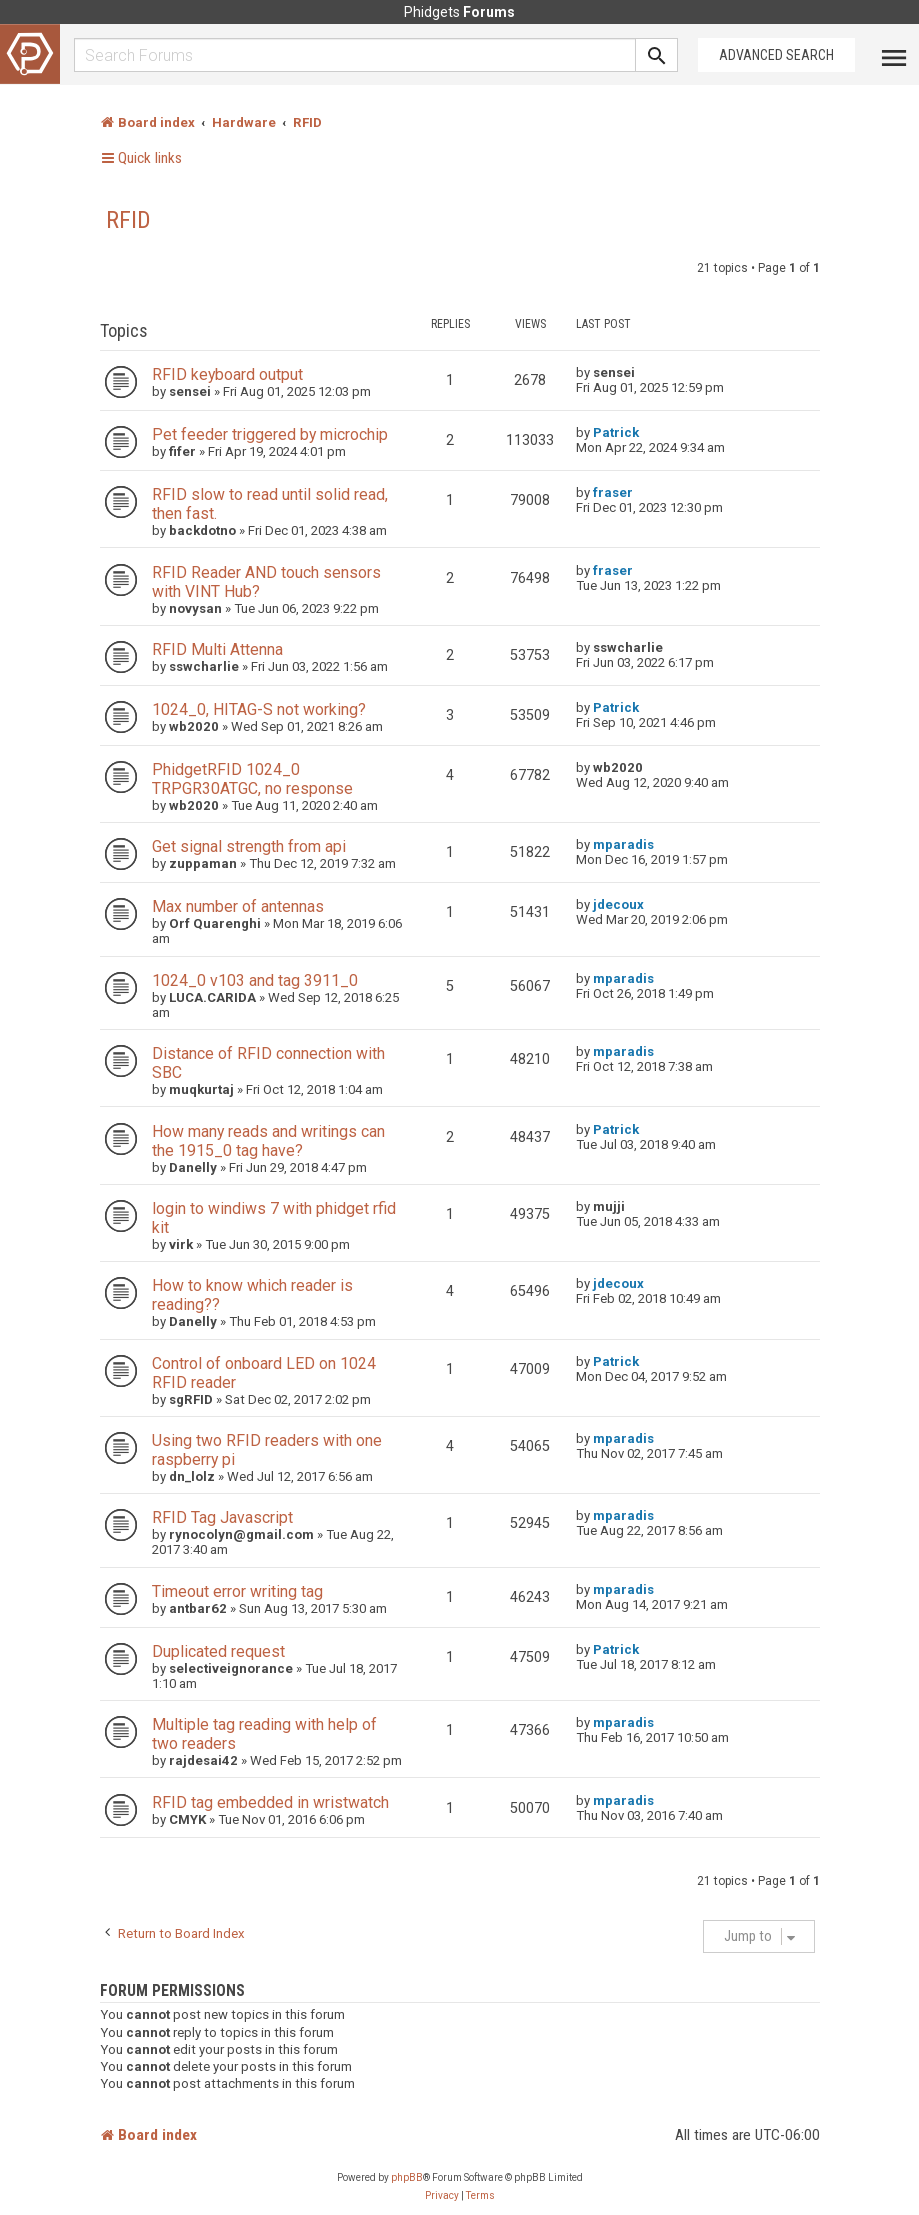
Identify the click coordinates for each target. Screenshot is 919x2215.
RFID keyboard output (227, 374)
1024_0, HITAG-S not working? (259, 709)
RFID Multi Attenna (217, 649)
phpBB (407, 2177)
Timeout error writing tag (237, 1591)
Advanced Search (776, 55)
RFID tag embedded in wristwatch (270, 1802)
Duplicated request (218, 1651)
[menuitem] (442, 2196)
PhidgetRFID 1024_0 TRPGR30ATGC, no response (252, 779)
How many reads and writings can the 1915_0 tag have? (268, 1141)
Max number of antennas (238, 906)
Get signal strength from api (249, 846)
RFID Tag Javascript (222, 1517)
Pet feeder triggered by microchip (270, 434)
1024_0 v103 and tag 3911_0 (255, 980)
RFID (128, 220)
